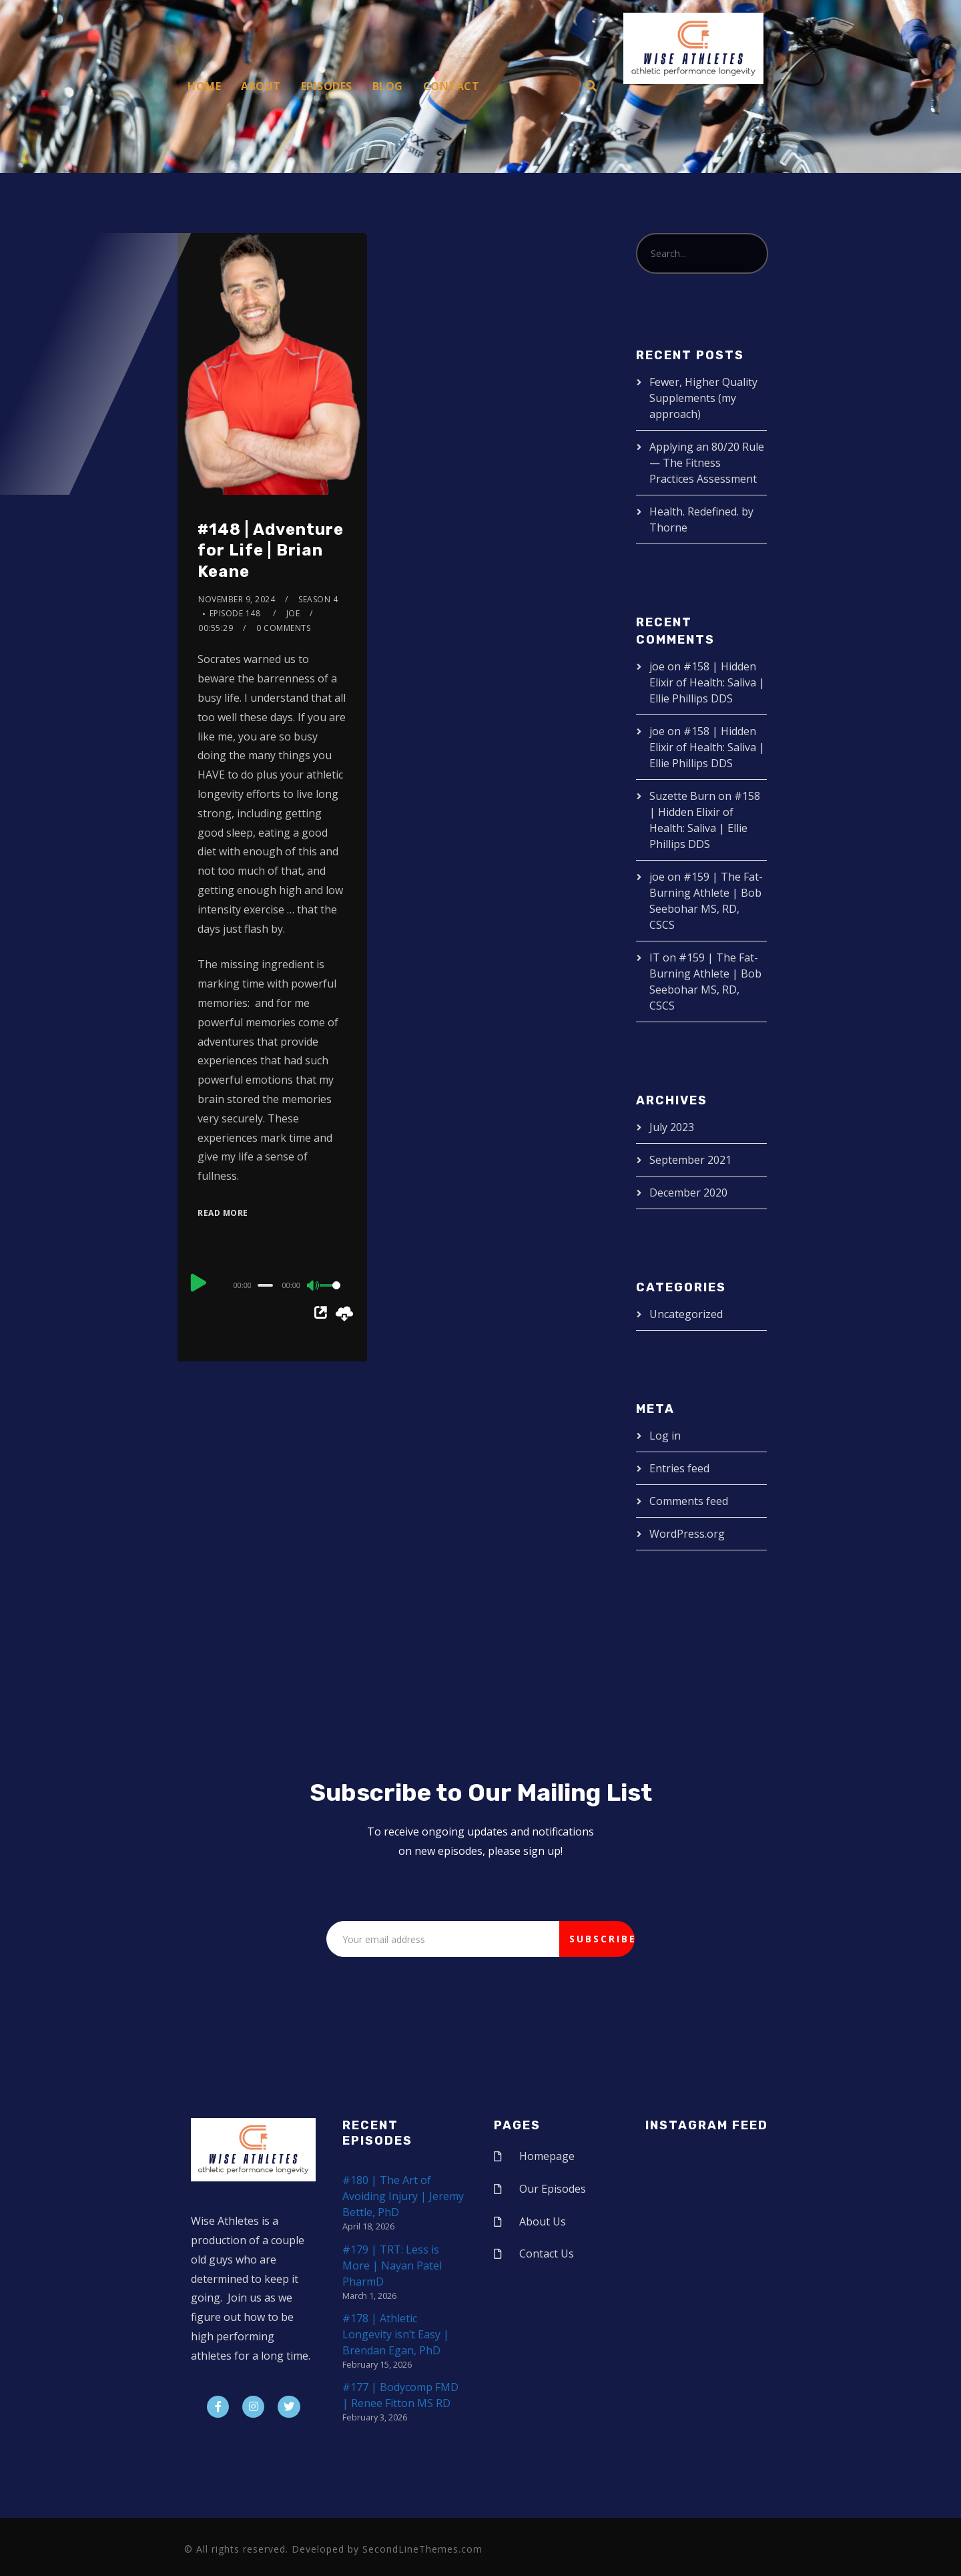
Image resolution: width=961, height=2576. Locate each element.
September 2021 (690, 1159)
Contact (451, 86)
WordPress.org (687, 1533)
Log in (665, 1435)
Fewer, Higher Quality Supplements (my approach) (703, 398)
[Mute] (313, 1286)
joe (293, 613)
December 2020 (688, 1192)
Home (204, 86)
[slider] (266, 1285)
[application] (272, 1284)
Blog (387, 86)
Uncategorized (686, 1314)
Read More (223, 1213)
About (261, 86)
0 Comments (283, 628)
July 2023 (671, 1127)
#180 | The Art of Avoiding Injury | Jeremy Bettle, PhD (403, 2196)
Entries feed (679, 1468)
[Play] (199, 1283)
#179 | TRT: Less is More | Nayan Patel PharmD (392, 2265)
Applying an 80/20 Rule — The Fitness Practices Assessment (706, 462)
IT (654, 957)
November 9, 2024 (236, 599)
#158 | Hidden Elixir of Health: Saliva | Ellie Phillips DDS (707, 682)
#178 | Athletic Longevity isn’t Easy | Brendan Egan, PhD (395, 2334)
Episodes (326, 86)
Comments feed (688, 1501)
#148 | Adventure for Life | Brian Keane (271, 550)
